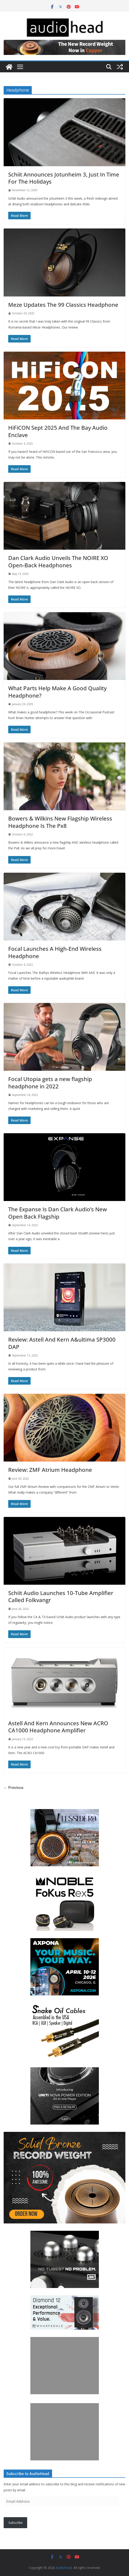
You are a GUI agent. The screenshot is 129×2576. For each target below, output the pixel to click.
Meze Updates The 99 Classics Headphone (63, 304)
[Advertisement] (64, 2365)
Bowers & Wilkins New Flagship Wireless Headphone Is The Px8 (60, 822)
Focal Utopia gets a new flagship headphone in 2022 (50, 1082)
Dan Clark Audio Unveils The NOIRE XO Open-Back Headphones (58, 561)
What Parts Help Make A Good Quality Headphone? (57, 691)
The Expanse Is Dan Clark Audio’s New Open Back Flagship (57, 1212)
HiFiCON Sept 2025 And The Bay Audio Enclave (58, 431)
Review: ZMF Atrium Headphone (50, 1469)
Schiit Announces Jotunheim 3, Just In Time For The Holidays (63, 178)
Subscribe (15, 2522)
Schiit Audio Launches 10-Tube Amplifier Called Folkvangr (60, 1596)
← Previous (14, 1787)
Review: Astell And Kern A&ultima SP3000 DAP (62, 1343)
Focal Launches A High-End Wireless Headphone (55, 952)
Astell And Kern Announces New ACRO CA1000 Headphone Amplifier (58, 1726)
